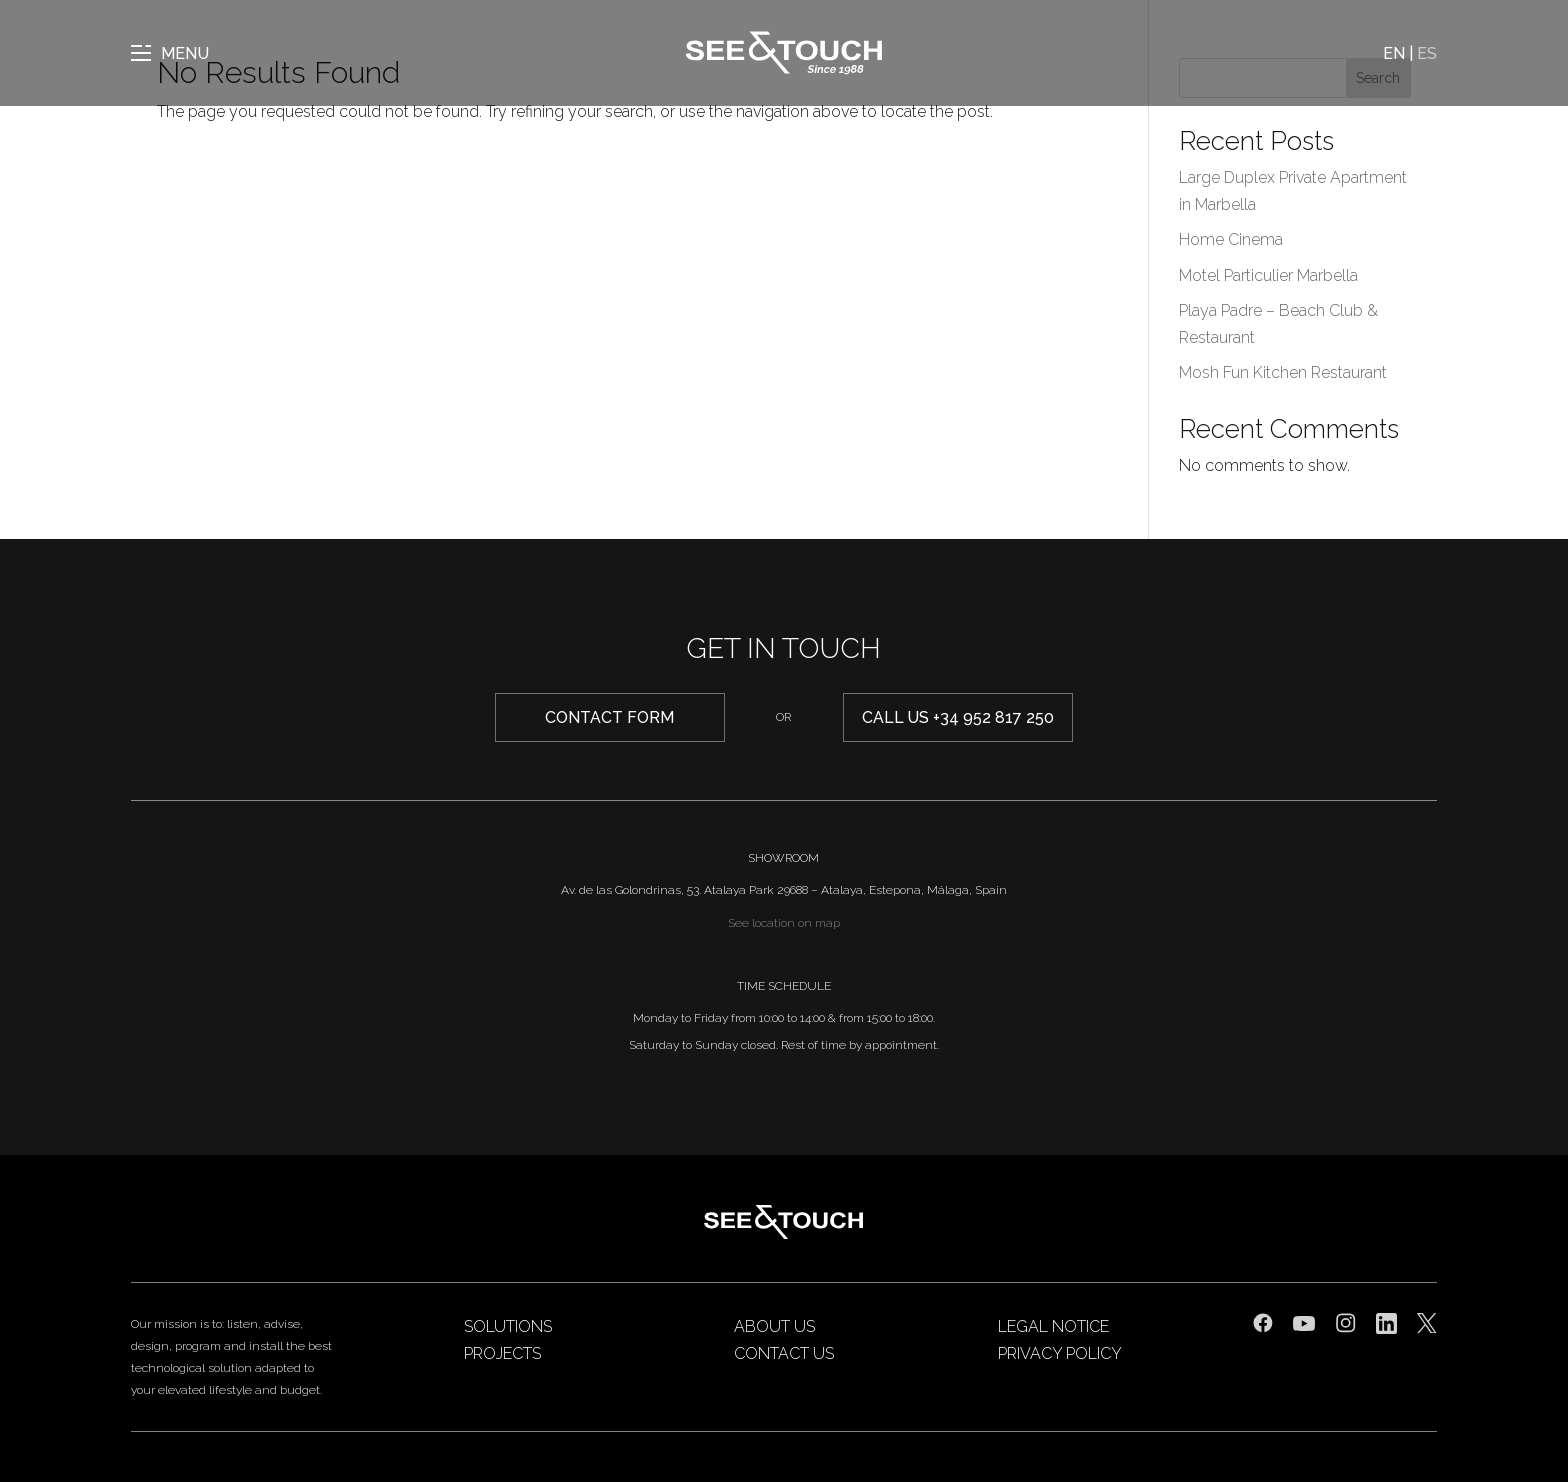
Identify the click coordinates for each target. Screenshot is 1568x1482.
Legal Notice (1053, 1326)
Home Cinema (1231, 239)
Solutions (508, 1326)
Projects (502, 1353)
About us (774, 1326)
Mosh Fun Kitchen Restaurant (1283, 372)
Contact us (784, 1353)
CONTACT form (609, 717)
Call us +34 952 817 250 (958, 717)
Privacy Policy (1060, 1353)
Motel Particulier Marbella (1268, 275)
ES (1427, 53)
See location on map (784, 923)
